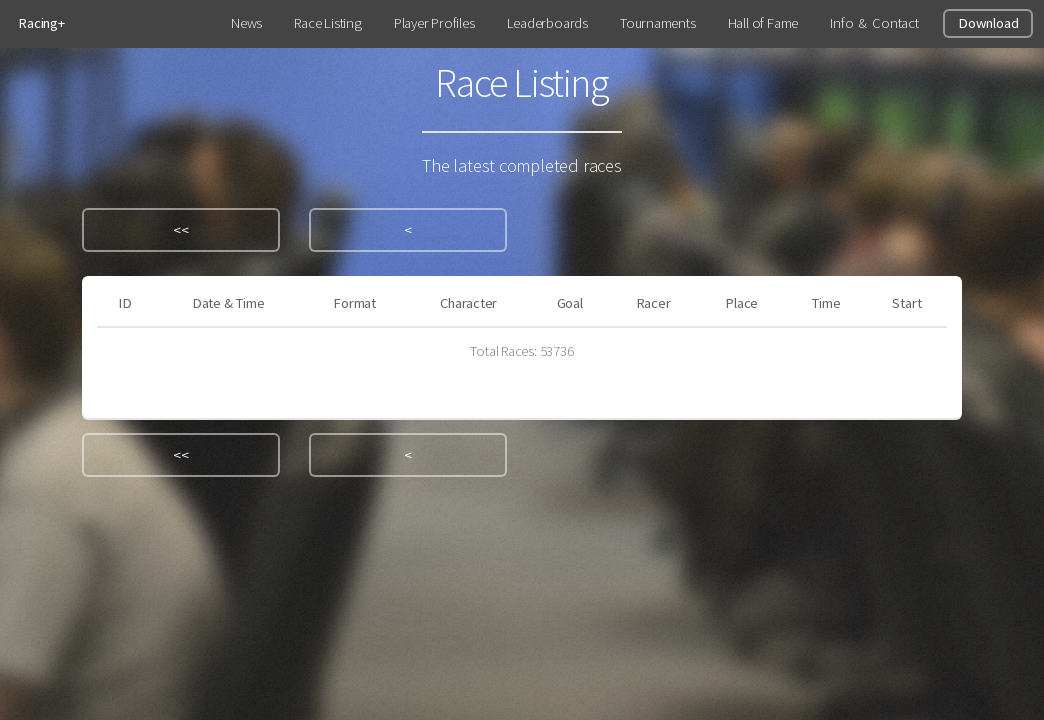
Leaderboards (547, 23)
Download (988, 23)
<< (181, 230)
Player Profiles (434, 23)
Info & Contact (874, 23)
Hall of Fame (763, 23)
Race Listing (327, 23)
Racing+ (41, 23)
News (246, 23)
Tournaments (658, 23)
